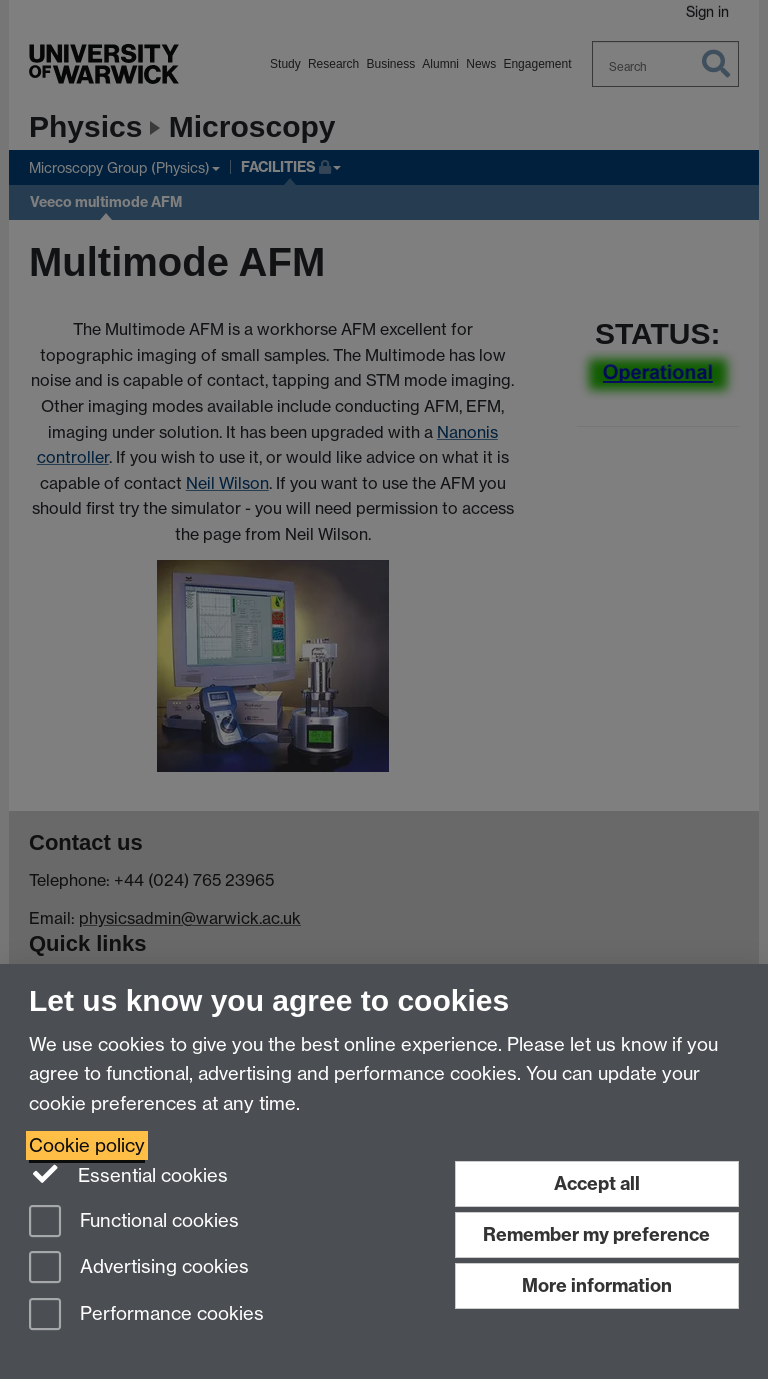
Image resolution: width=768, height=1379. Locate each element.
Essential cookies (128, 1174)
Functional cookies (134, 1222)
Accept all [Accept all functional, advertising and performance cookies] (597, 1183)
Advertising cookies (139, 1268)
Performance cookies (146, 1315)
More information (597, 1285)
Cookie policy (87, 1145)
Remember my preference (596, 1234)
